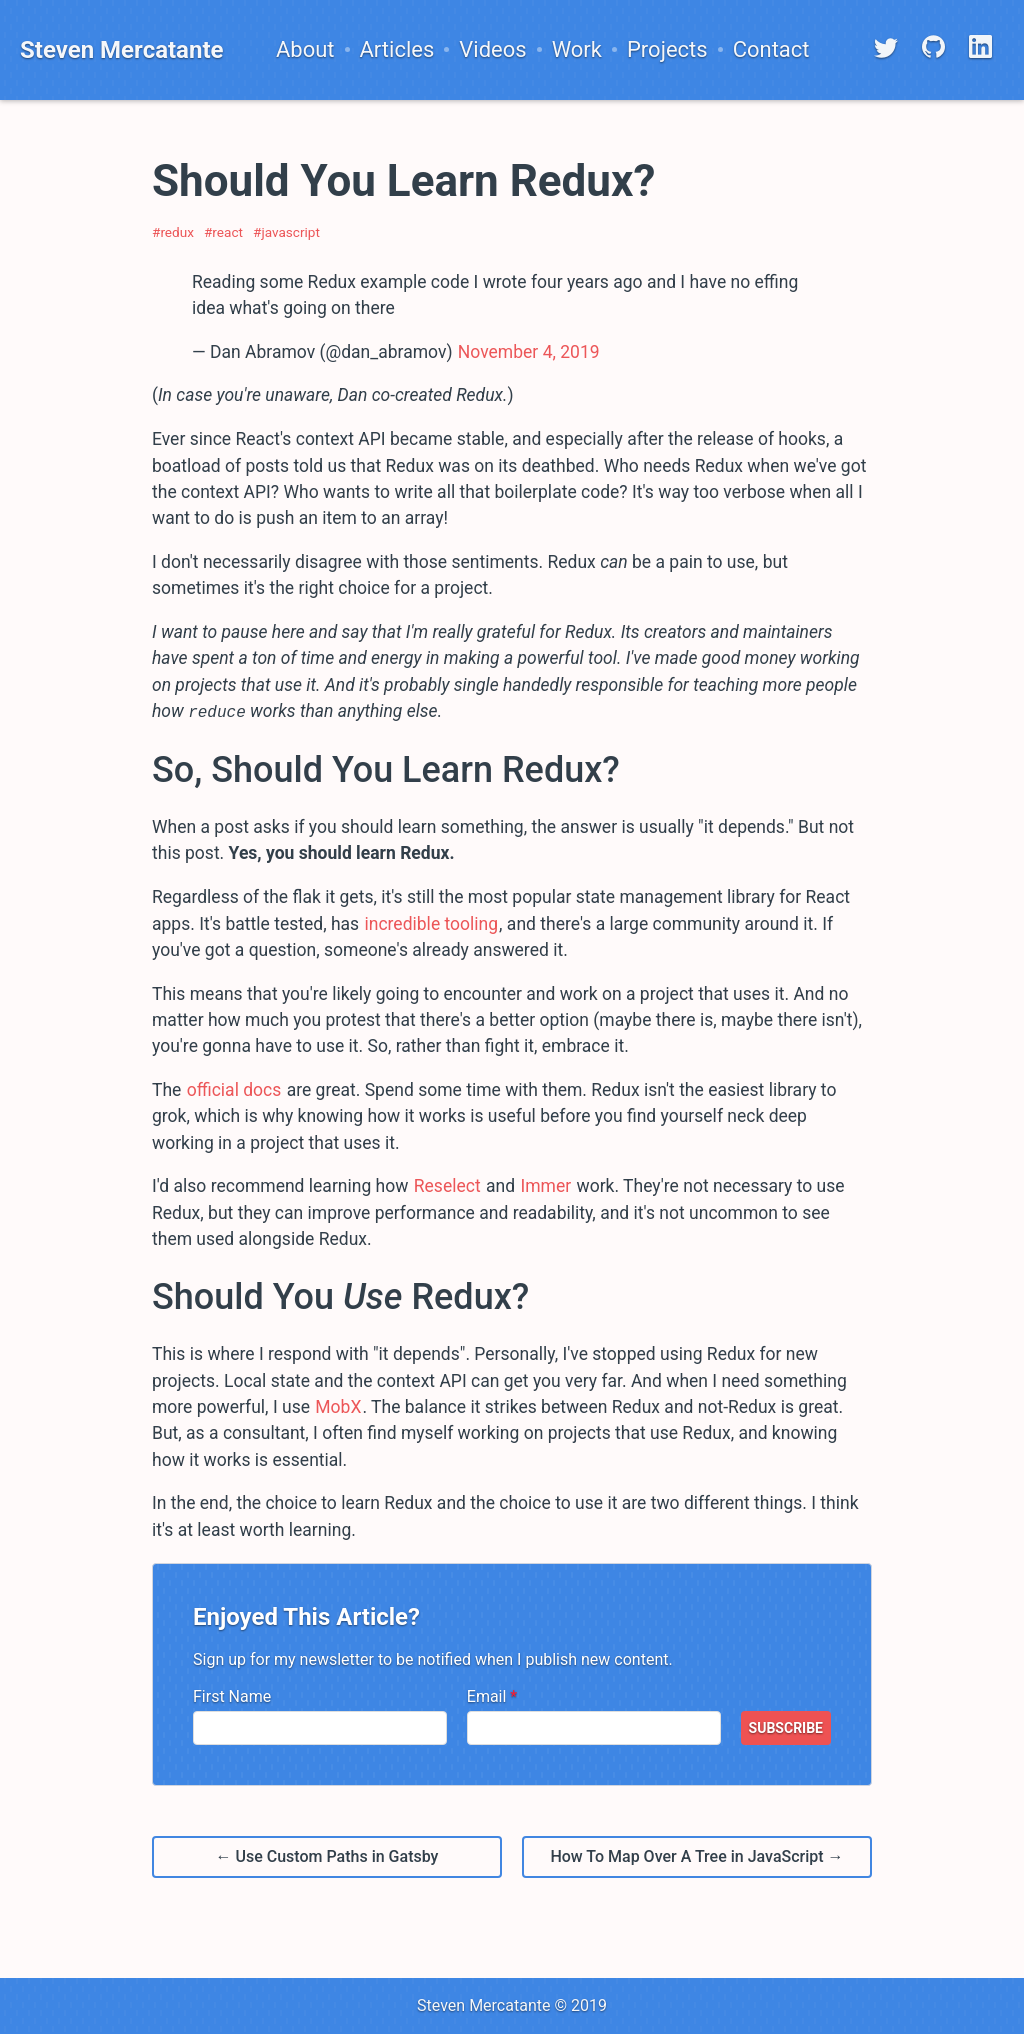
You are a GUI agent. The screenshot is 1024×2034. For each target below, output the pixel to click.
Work (577, 49)
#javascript (286, 232)
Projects (667, 49)
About (305, 49)
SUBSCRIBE (786, 1727)
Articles (397, 49)
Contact (771, 49)
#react (223, 232)
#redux (173, 232)
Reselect (447, 1186)
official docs (234, 1089)
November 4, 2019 (529, 352)
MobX (338, 1406)
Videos (492, 49)
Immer (545, 1186)
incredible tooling (431, 923)
